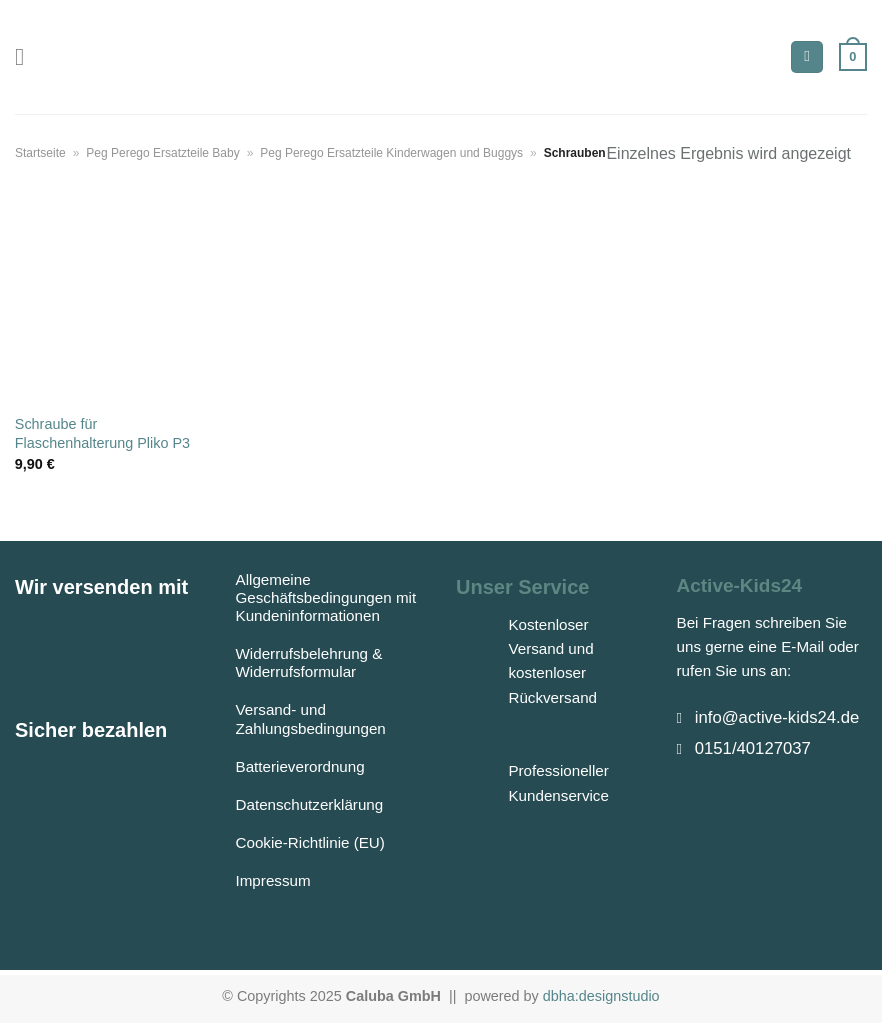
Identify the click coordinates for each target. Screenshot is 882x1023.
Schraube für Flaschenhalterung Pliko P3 (102, 433)
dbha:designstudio (601, 996)
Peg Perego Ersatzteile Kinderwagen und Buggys (391, 153)
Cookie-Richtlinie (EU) (310, 842)
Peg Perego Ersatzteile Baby (162, 153)
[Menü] (27, 56)
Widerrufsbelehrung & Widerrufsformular (309, 662)
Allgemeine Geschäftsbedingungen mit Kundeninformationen (326, 597)
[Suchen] (807, 57)
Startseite (40, 153)
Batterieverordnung (300, 766)
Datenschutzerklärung (310, 804)
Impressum (273, 880)
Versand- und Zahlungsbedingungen (311, 718)
